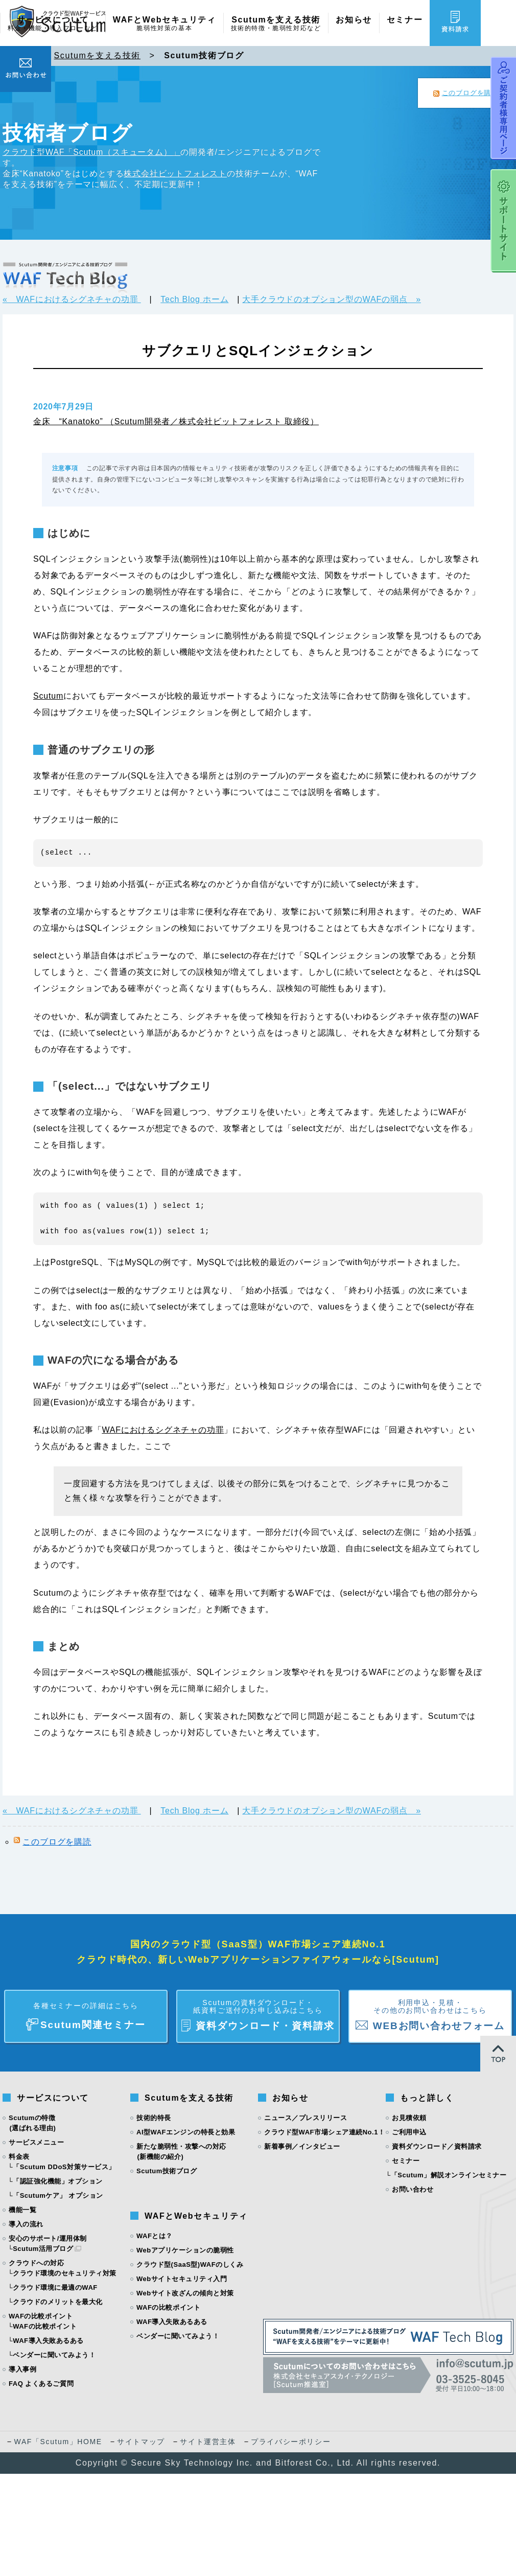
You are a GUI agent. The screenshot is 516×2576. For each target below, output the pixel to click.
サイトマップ (141, 2441)
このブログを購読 (470, 93)
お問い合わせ (412, 2189)
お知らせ (353, 20)
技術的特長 (153, 2118)
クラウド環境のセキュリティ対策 (64, 2273)
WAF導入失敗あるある (48, 2340)
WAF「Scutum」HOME (58, 2441)
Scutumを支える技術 (276, 24)
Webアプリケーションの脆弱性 (185, 2250)
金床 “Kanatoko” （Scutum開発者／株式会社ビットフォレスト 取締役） (176, 421)
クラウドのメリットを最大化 (58, 2302)
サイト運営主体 (208, 2441)
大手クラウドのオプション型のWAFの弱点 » (331, 299)
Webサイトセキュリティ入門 (181, 2279)
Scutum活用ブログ (43, 2248)
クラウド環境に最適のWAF (55, 2287)
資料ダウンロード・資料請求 (258, 2011)
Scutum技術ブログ (166, 2171)
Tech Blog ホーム (194, 299)
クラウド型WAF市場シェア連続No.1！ (324, 2132)
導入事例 (22, 2369)
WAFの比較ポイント (45, 2326)
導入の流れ (26, 2224)
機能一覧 (22, 2210)
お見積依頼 (409, 2118)
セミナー (405, 20)
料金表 (19, 2156)
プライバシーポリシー (291, 2441)
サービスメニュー (36, 2142)
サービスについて (53, 24)
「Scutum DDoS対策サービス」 (64, 2167)
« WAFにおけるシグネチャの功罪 (72, 299)
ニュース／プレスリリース (305, 2118)
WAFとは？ (154, 2236)
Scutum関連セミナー (86, 2011)
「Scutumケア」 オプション (58, 2195)
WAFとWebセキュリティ (164, 24)
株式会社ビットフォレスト (175, 173)
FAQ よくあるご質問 (41, 2383)
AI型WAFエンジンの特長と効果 (185, 2132)
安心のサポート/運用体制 (48, 2238)
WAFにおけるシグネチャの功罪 (163, 1429)
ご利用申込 (409, 2132)
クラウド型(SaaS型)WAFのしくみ (189, 2264)
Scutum (48, 696)
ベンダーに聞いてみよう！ (54, 2355)
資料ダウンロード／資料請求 (437, 2146)
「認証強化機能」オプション (58, 2181)
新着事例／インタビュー (302, 2146)
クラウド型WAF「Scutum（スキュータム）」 (91, 152)
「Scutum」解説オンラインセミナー (449, 2175)
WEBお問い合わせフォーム (430, 2011)
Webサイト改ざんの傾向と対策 (185, 2293)
